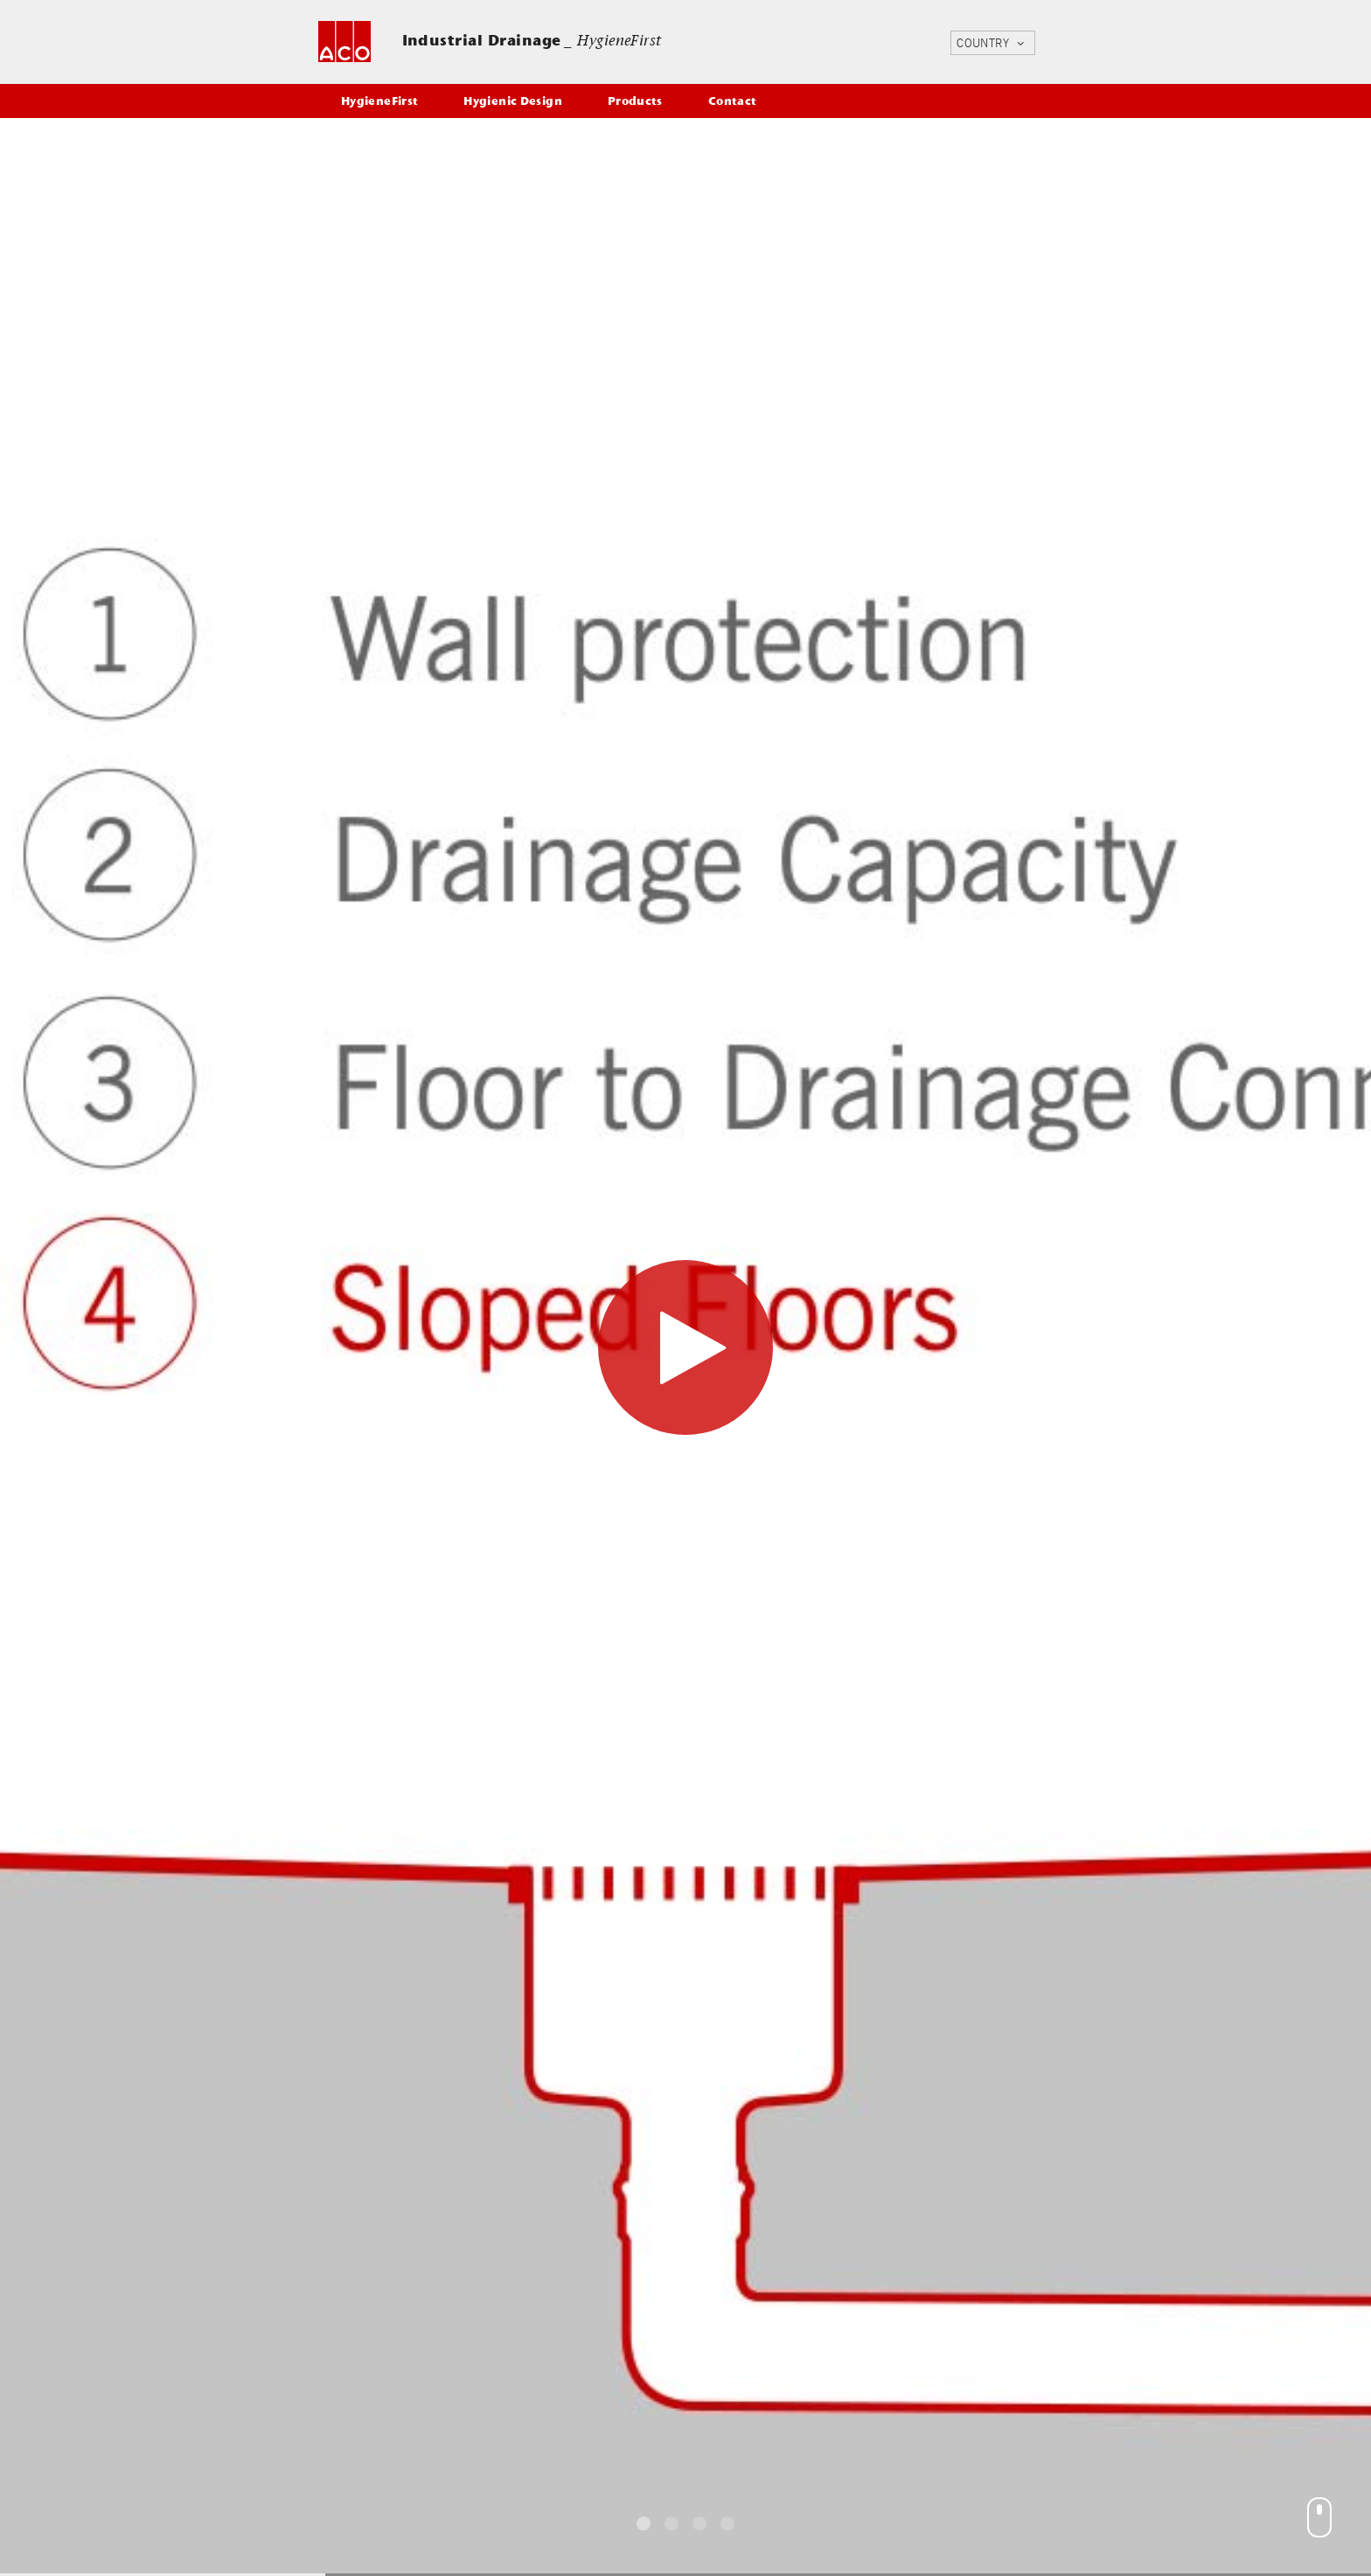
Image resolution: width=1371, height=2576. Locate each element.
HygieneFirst (379, 101)
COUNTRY (992, 43)
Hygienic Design (512, 101)
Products (635, 101)
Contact (732, 101)
